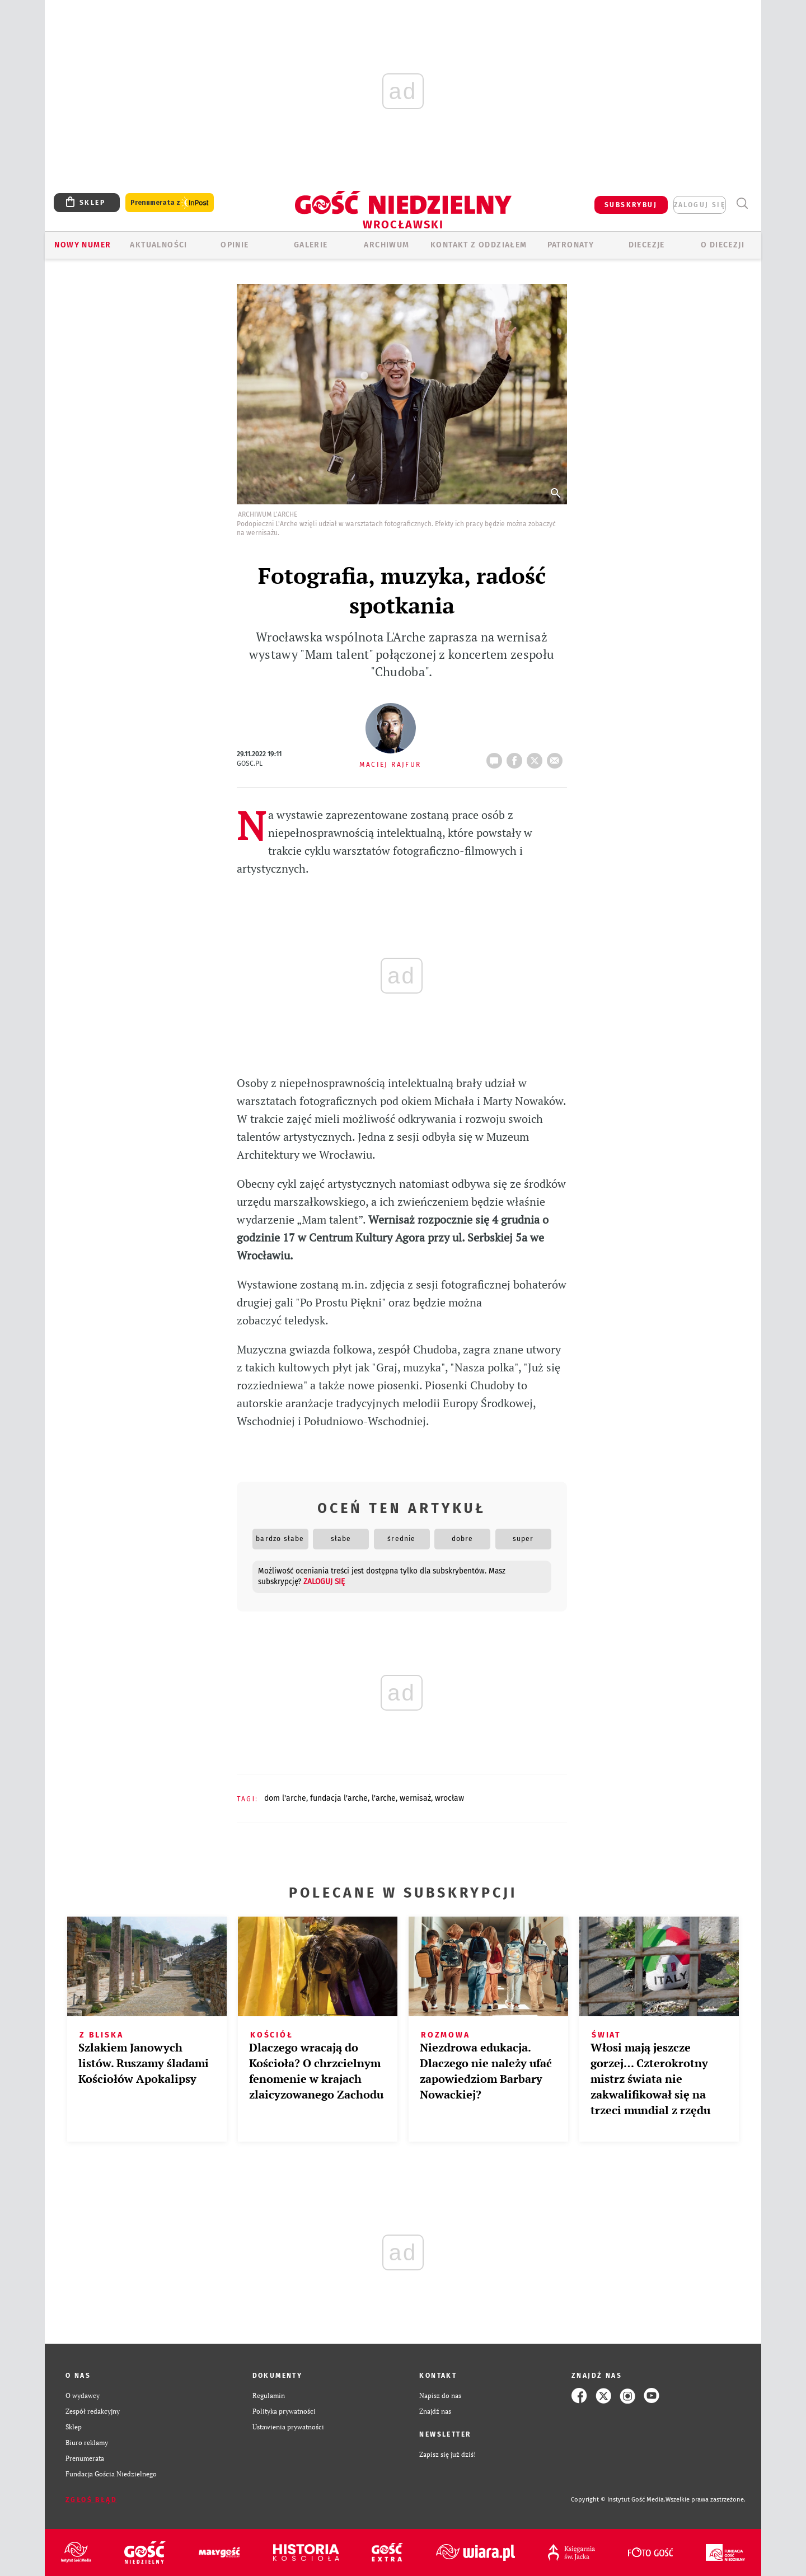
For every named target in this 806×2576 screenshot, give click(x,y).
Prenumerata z (169, 202)
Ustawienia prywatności (288, 2427)
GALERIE (311, 245)
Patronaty (570, 245)
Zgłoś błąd (91, 2500)
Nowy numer (82, 245)
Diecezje (647, 245)
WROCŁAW (449, 1798)
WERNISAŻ (415, 1798)
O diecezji (722, 245)
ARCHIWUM (386, 245)
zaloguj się (699, 205)
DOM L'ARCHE (285, 1798)
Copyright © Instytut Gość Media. (618, 2499)
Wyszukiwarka (742, 203)
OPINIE (235, 245)
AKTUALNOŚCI (158, 245)
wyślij (557, 757)
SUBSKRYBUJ (630, 205)
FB (517, 757)
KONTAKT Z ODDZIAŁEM (478, 245)
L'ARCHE (384, 1798)
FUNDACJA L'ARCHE (339, 1798)
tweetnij (537, 757)
